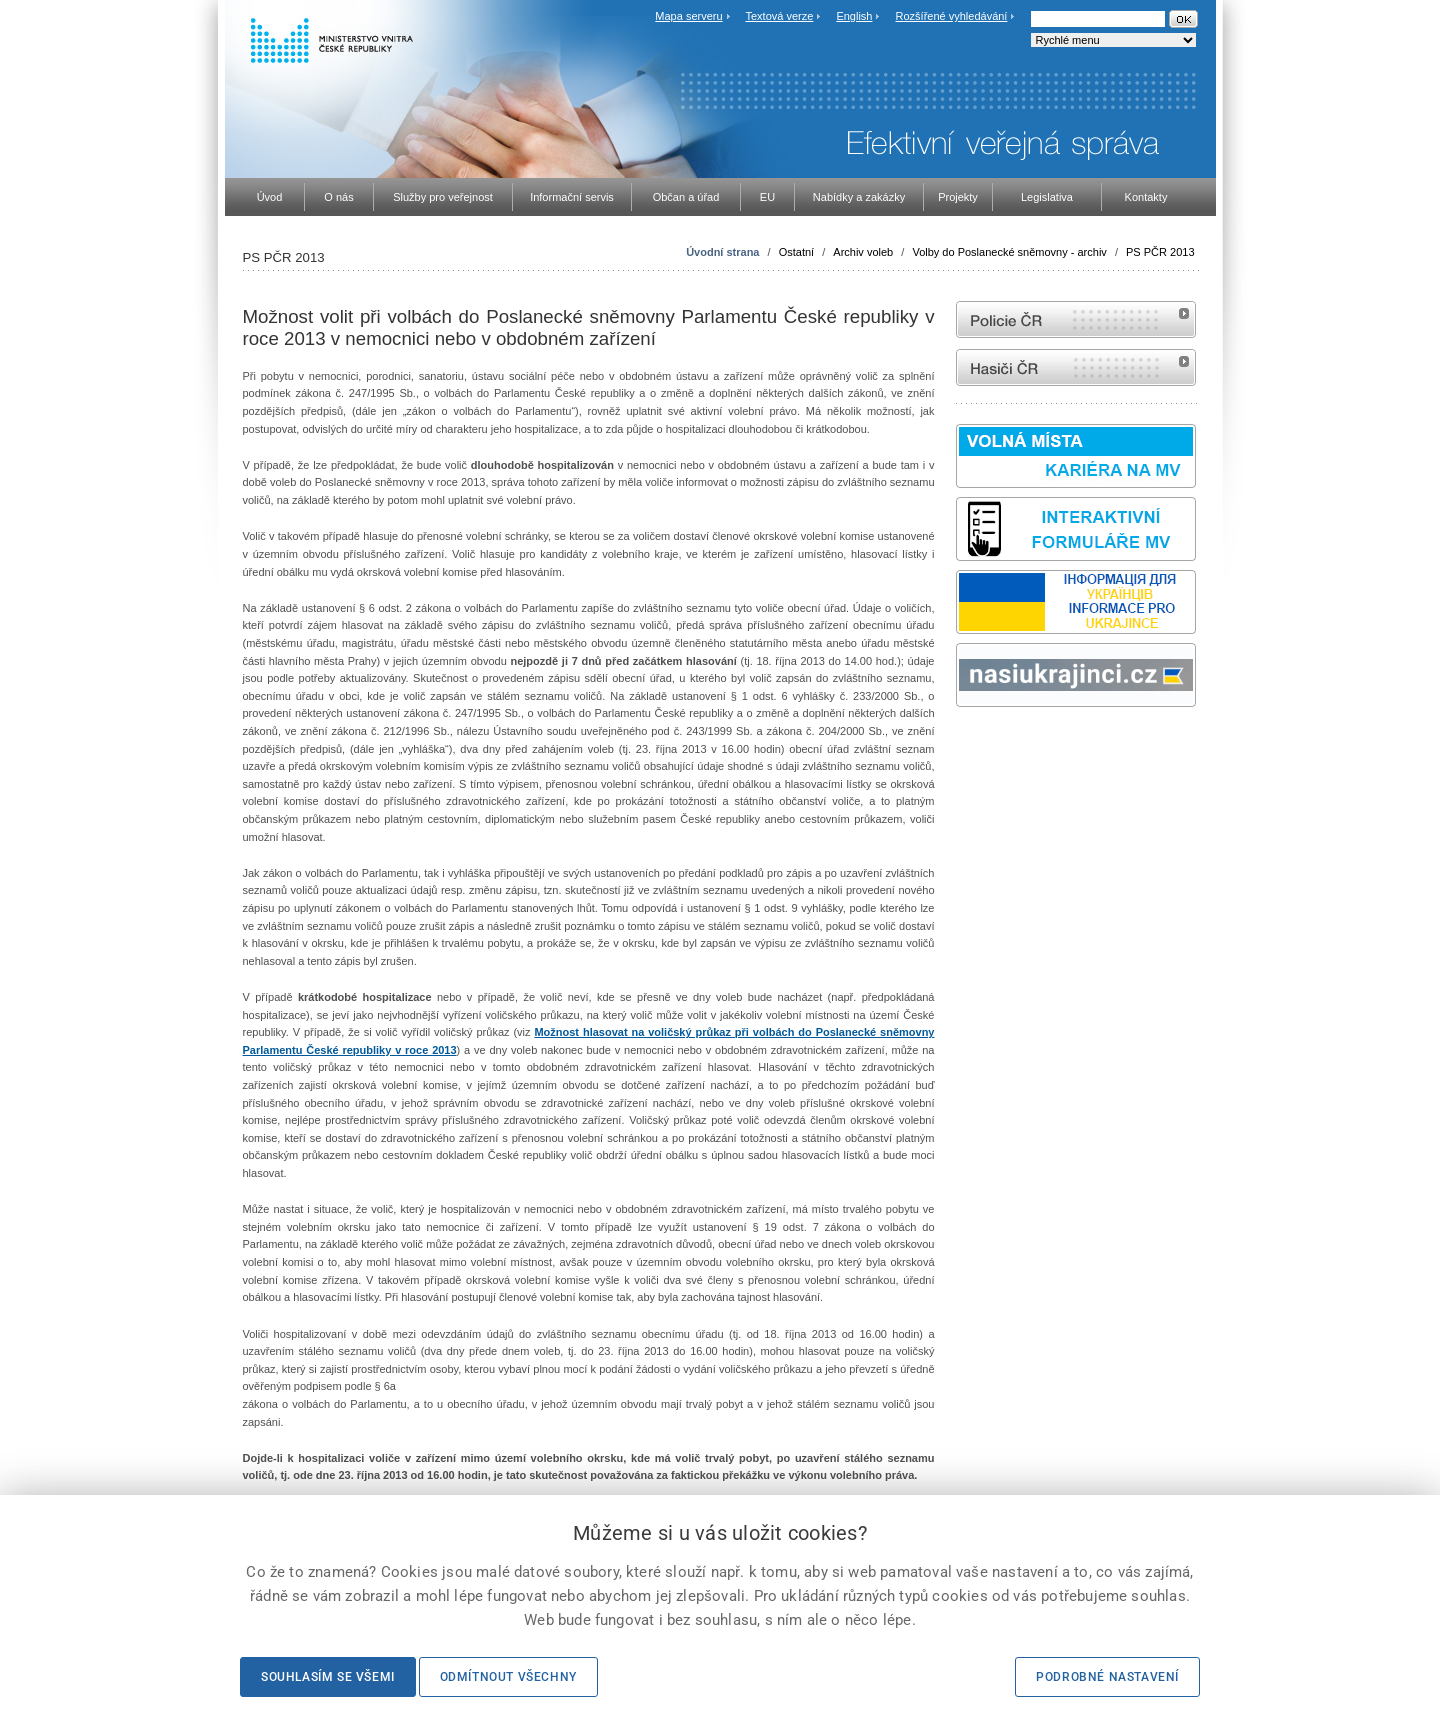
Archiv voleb (863, 252)
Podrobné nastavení (1107, 1677)
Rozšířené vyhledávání (952, 16)
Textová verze (779, 16)
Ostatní (796, 252)
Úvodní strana (722, 252)
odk (966, 744)
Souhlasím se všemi (328, 1677)
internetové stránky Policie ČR (1076, 319)
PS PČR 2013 (1160, 252)
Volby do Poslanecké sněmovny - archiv (1009, 252)
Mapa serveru (688, 16)
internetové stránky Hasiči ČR (1076, 367)
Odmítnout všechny (508, 1677)
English (854, 16)
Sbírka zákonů (959, 744)
